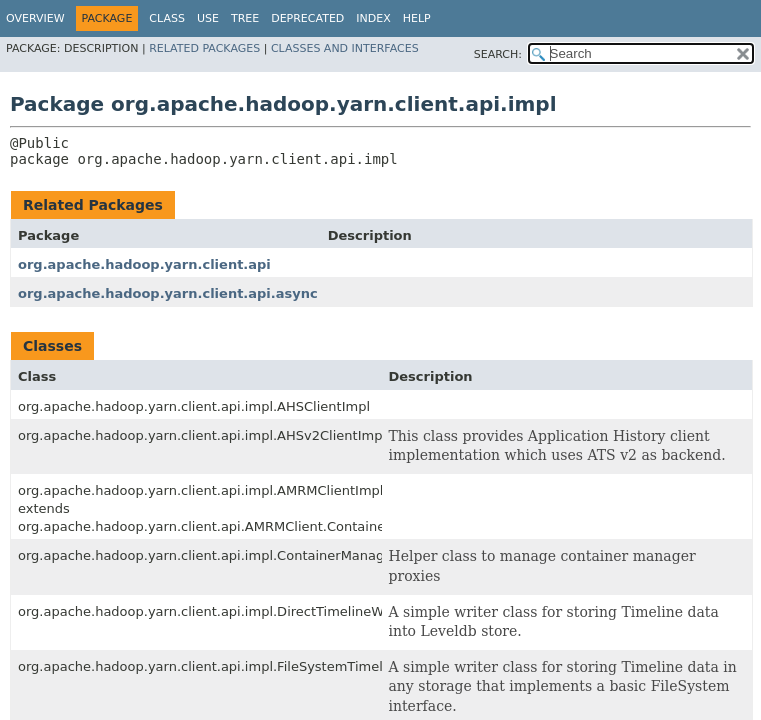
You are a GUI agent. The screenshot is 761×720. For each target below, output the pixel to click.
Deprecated (307, 18)
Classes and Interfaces (345, 48)
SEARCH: (498, 54)
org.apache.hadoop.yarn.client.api (144, 264)
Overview (35, 18)
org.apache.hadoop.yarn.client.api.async (168, 293)
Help (417, 18)
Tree (245, 18)
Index (373, 18)
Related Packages (204, 48)
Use (208, 18)
